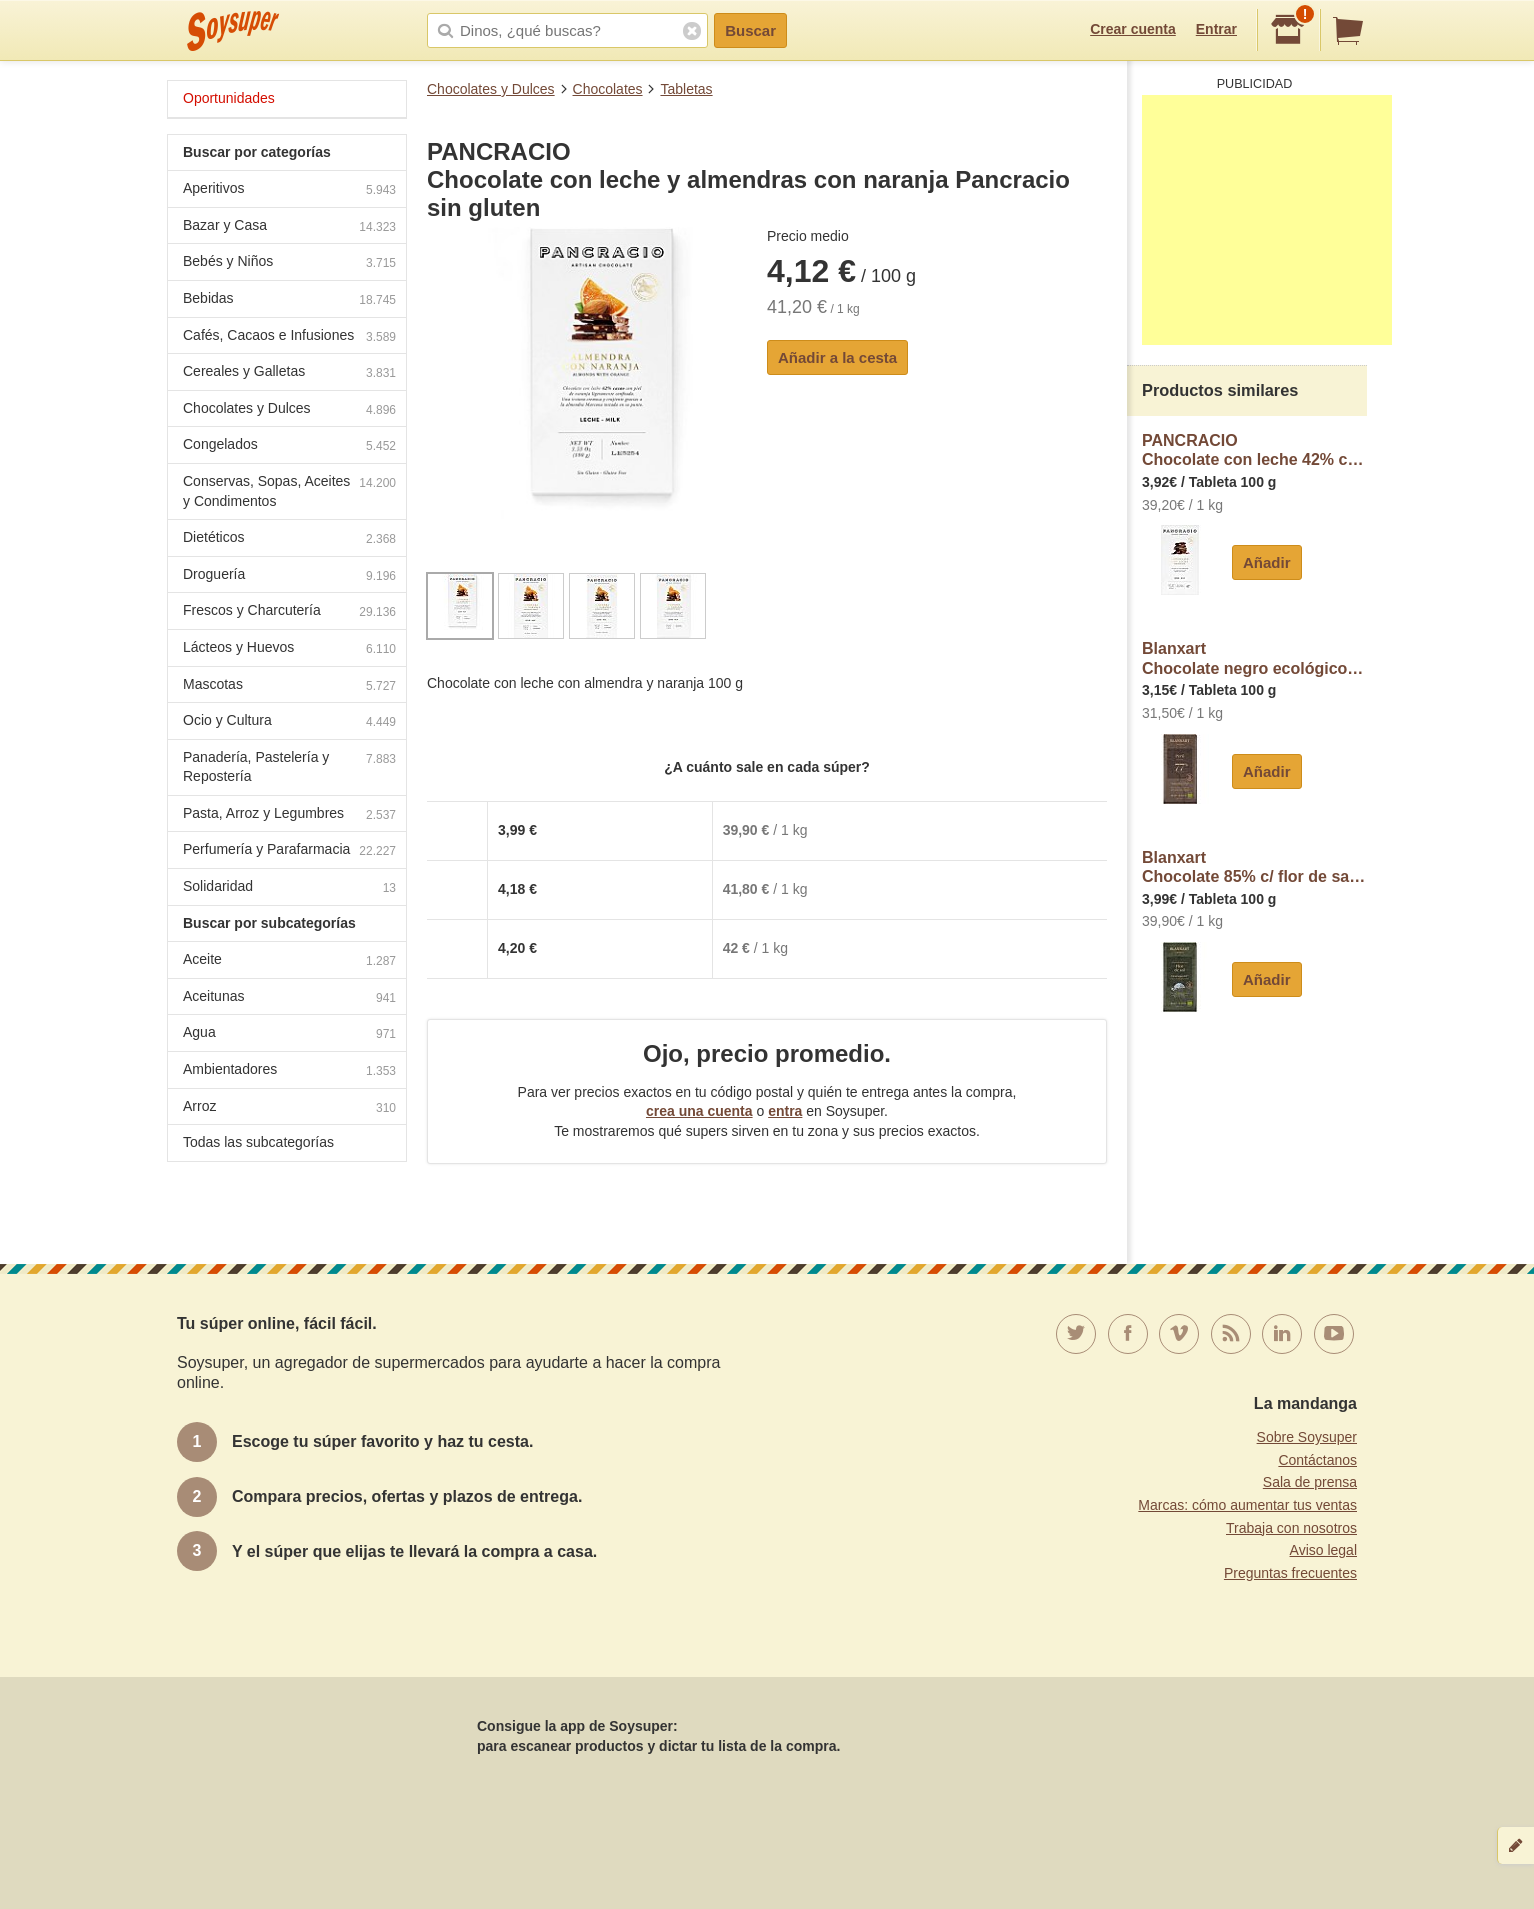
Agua (289, 1034)
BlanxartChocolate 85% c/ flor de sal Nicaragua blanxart (1254, 867)
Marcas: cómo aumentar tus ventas (1247, 1505)
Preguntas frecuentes (1290, 1573)
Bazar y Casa (289, 227)
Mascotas (289, 686)
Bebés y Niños (289, 263)
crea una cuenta (699, 1111)
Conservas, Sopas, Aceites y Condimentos (289, 491)
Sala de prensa (1310, 1482)
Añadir (1267, 562)
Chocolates (608, 89)
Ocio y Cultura (289, 722)
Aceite (289, 961)
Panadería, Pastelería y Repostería (289, 767)
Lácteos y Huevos (289, 649)
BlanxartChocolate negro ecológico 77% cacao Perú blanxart (1254, 658)
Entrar (1216, 29)
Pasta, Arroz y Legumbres (289, 815)
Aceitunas (289, 998)
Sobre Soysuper (1307, 1437)
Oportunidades (229, 98)
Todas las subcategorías (258, 1142)
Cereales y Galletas (289, 373)
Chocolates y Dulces (491, 89)
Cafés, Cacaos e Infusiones (289, 337)
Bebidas (289, 300)
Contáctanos (1317, 1460)
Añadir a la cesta (837, 357)
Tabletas (686, 89)
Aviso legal (1323, 1550)
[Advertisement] (1267, 220)
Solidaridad (289, 888)
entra (785, 1111)
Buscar (750, 30)
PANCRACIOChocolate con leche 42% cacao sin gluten (1254, 450)
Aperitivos (289, 190)
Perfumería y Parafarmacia (289, 851)
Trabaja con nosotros (1291, 1528)
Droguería (289, 576)
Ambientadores (289, 1071)
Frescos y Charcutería (289, 612)
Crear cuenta (1133, 29)
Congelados (289, 446)
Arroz (289, 1108)
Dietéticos (289, 539)
